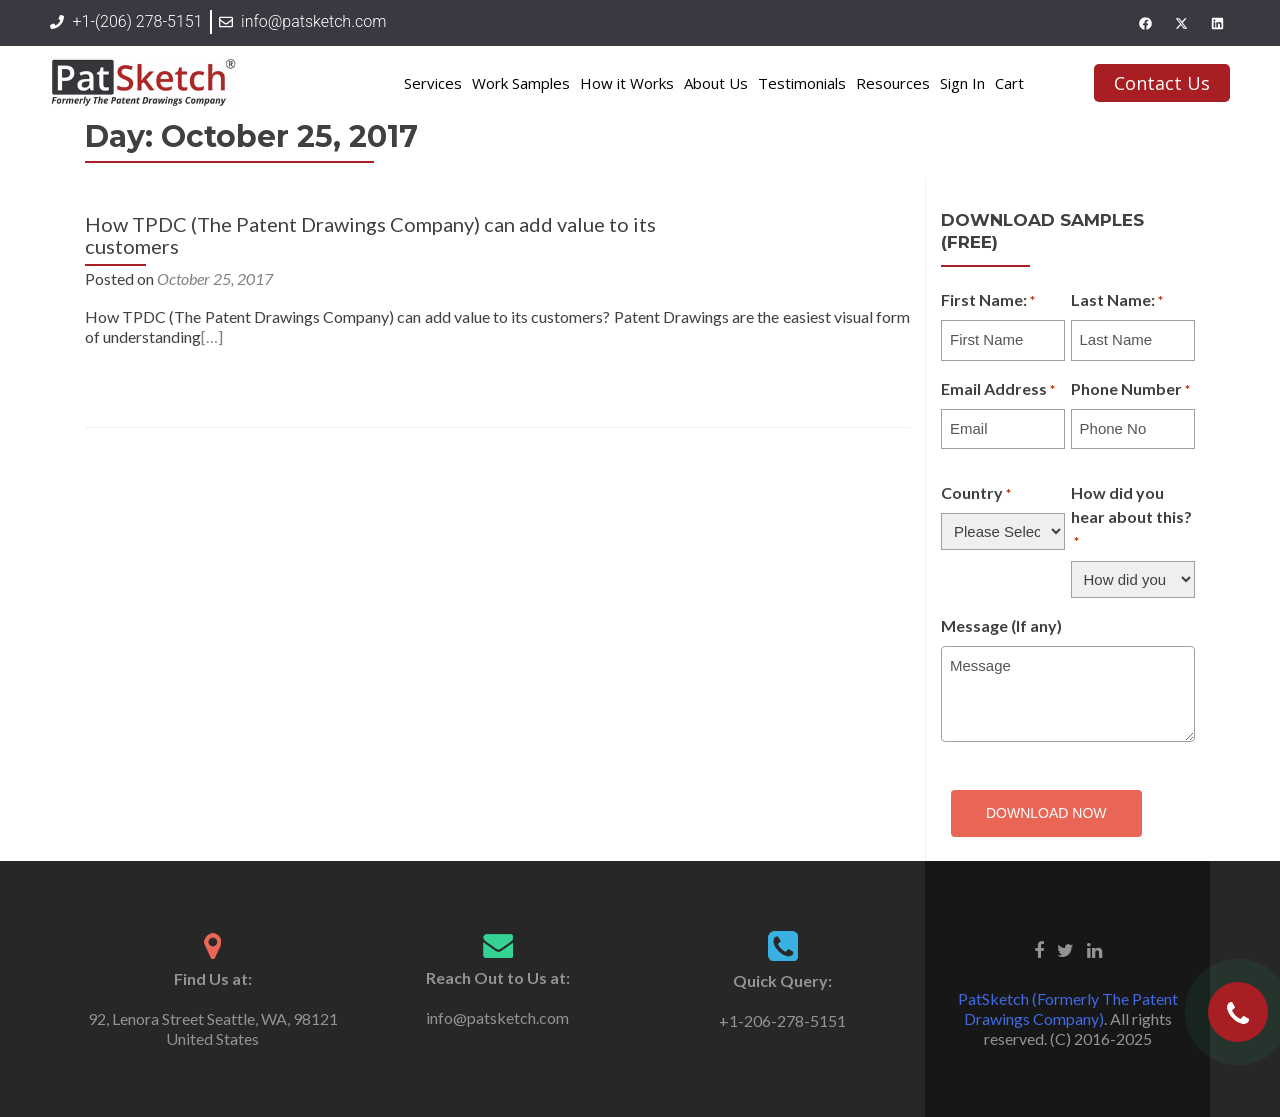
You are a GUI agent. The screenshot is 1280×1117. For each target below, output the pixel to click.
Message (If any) (1001, 625)
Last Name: (1117, 301)
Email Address (998, 390)
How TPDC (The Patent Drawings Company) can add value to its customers (370, 235)
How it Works (627, 83)
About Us (716, 83)
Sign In (962, 83)
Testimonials (802, 83)
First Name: (988, 301)
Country (976, 494)
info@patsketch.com (497, 1017)
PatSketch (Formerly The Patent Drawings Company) (1068, 1008)
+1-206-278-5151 (782, 1020)
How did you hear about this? (1131, 518)
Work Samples (521, 83)
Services (433, 83)
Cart (1009, 83)
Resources (893, 83)
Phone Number (1130, 390)
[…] (212, 336)
